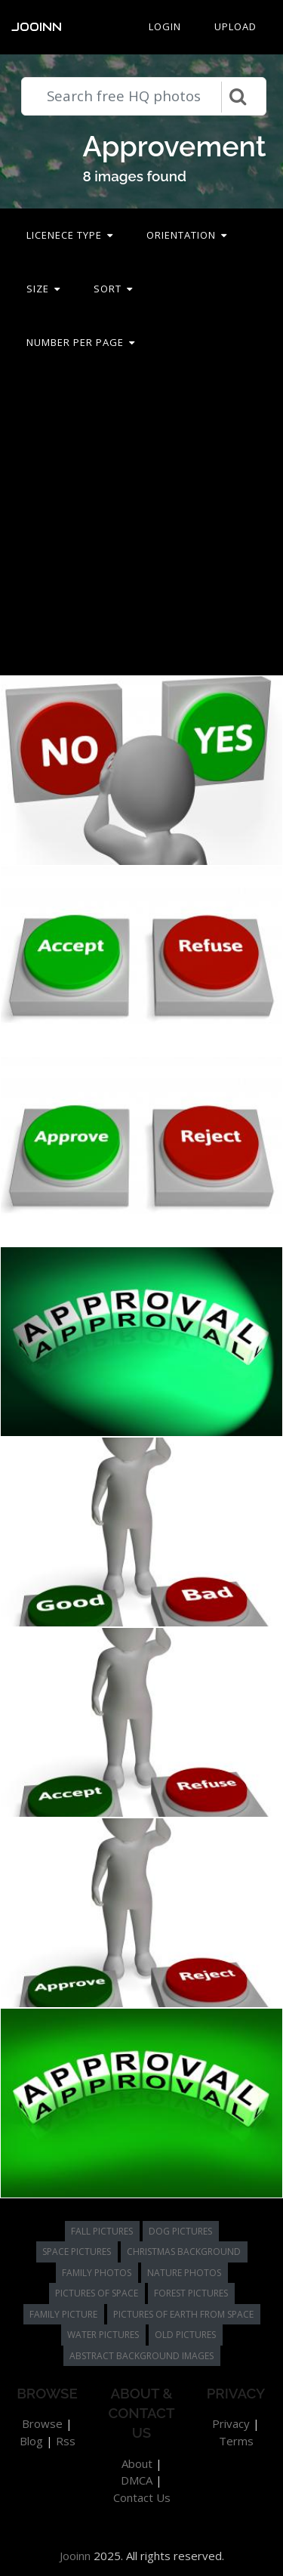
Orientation (186, 235)
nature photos (184, 2272)
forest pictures (191, 2293)
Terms (236, 2440)
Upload (235, 26)
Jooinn (36, 27)
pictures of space (96, 2293)
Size (43, 288)
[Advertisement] (141, 522)
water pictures (103, 2334)
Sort (113, 288)
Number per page (80, 342)
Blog (31, 2440)
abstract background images (141, 2355)
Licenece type (69, 235)
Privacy (231, 2423)
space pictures (76, 2251)
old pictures (185, 2334)
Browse (42, 2423)
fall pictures (102, 2231)
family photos (96, 2272)
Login (165, 26)
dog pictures (180, 2231)
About (137, 2463)
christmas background (184, 2251)
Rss (65, 2440)
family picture (63, 2314)
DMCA (136, 2480)
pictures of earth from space (183, 2314)
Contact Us (142, 2497)
